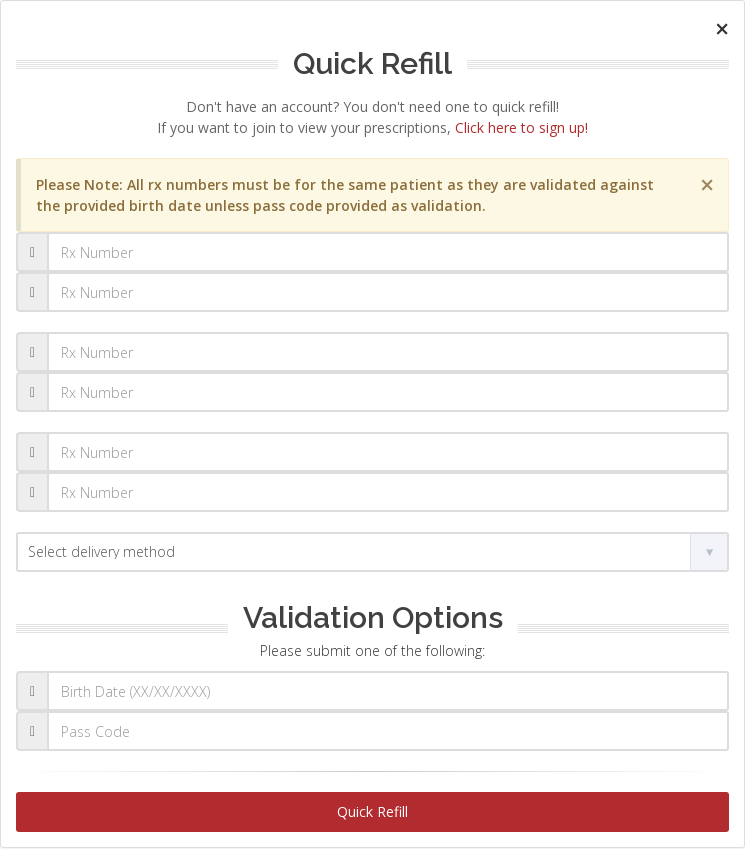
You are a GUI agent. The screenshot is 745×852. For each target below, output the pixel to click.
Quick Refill (372, 811)
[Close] (722, 28)
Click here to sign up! (521, 127)
